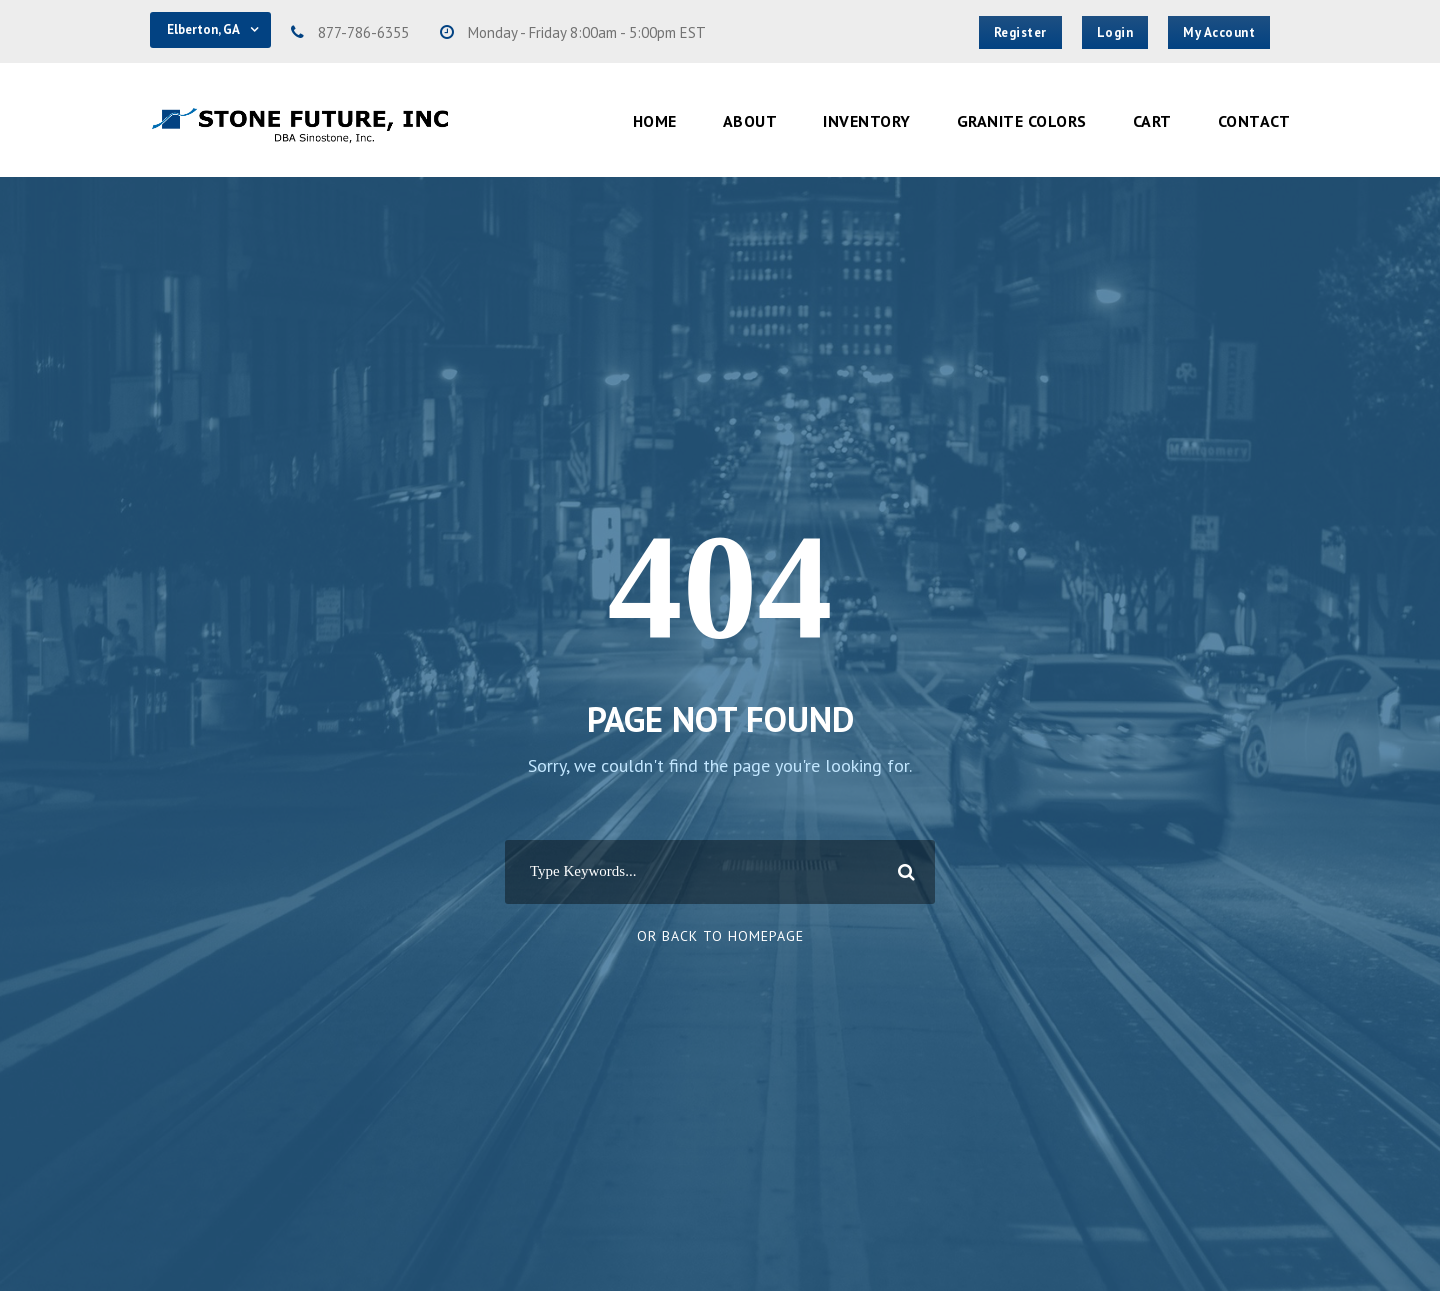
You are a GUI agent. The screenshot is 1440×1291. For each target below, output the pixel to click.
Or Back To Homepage (720, 936)
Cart (1152, 121)
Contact (1254, 121)
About (750, 121)
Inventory (867, 121)
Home (655, 121)
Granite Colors (1022, 121)
